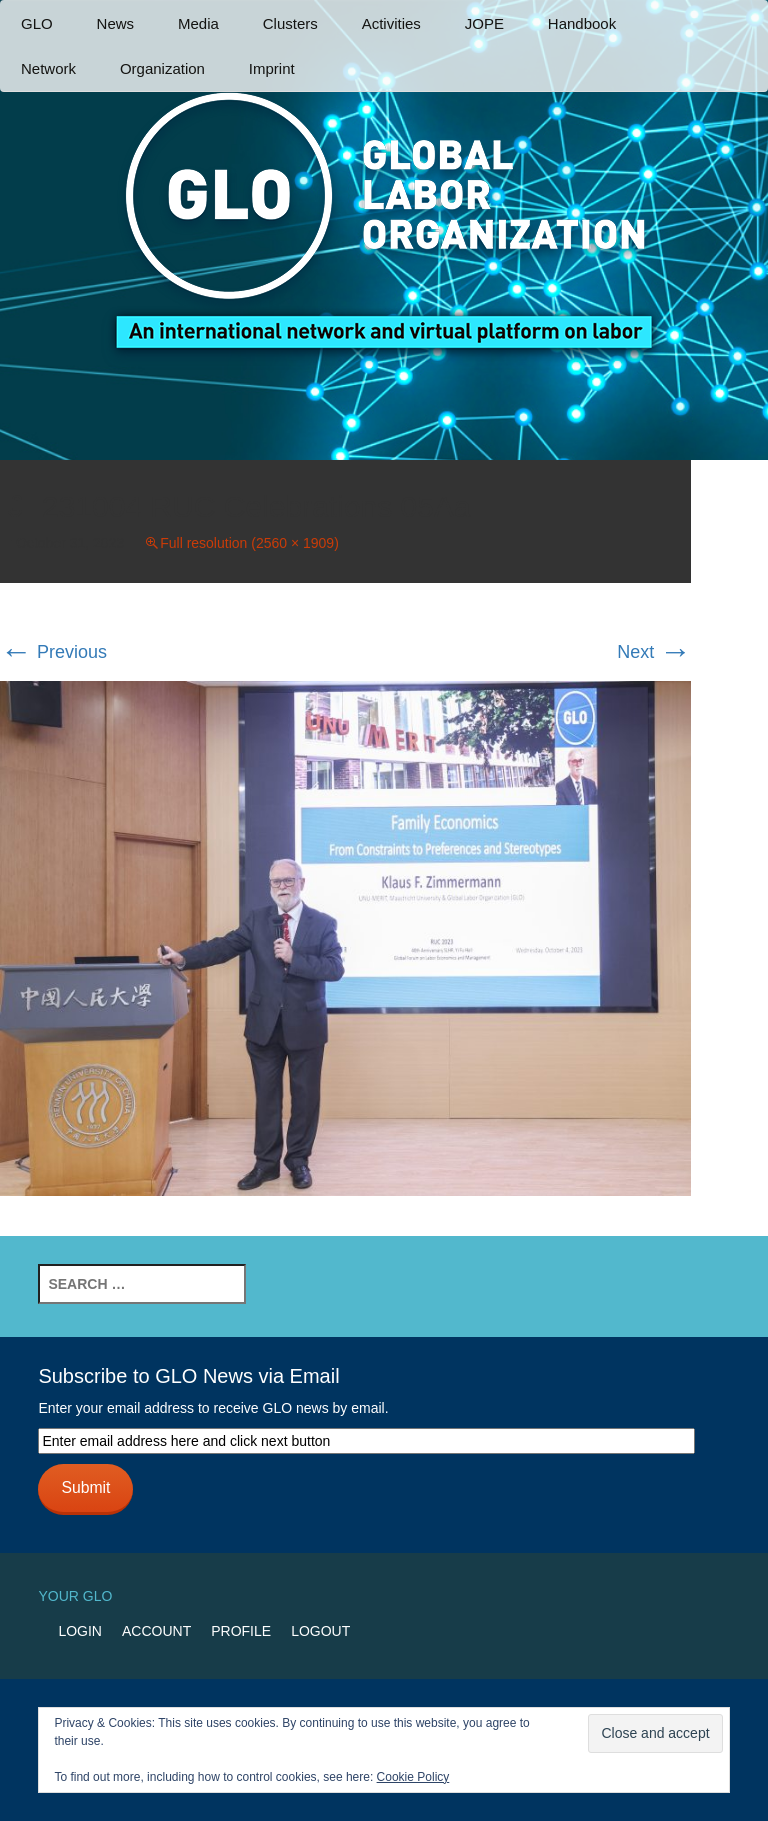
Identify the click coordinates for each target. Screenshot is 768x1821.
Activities (391, 23)
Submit (85, 1487)
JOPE (484, 23)
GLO (37, 23)
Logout (320, 1631)
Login (80, 1631)
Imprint (272, 68)
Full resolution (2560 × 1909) (249, 543)
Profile (241, 1631)
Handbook (582, 23)
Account (156, 1631)
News (116, 23)
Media (198, 23)
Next (654, 652)
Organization (162, 68)
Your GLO (75, 1596)
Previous (53, 652)
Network (48, 68)
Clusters (290, 23)
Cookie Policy (413, 1777)
